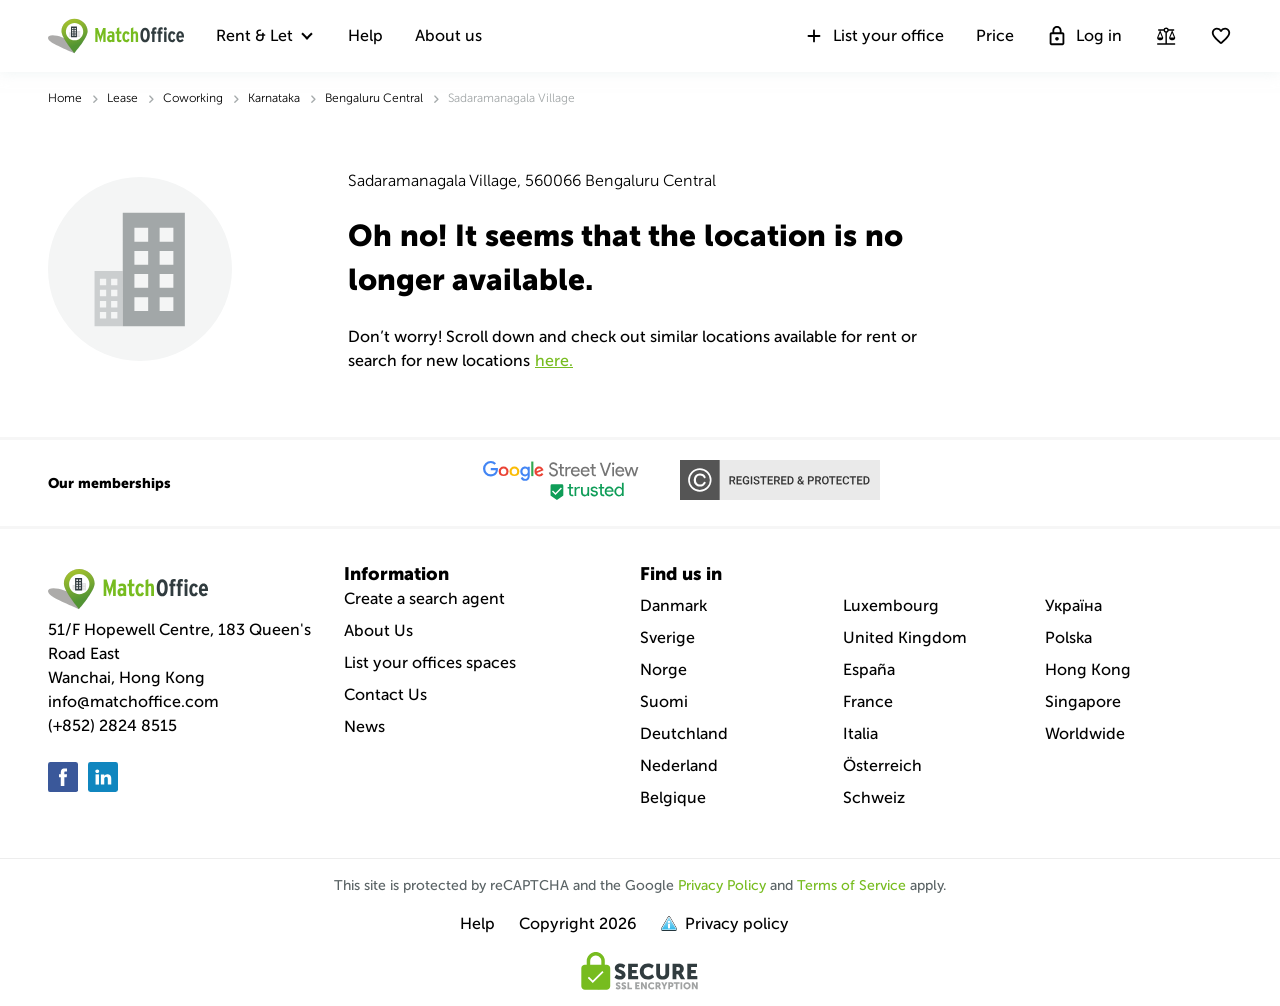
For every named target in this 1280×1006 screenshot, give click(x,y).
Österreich (882, 765)
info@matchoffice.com (133, 701)
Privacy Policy (722, 885)
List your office (873, 36)
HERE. (554, 360)
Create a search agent (424, 598)
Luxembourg (891, 605)
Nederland (679, 765)
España (869, 669)
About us (448, 35)
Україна (1073, 605)
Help (365, 35)
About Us (378, 630)
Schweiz (874, 797)
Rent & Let (254, 35)
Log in (1084, 36)
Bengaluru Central (374, 98)
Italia (860, 733)
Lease (122, 98)
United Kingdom (905, 637)
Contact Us (385, 694)
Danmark (673, 605)
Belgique (673, 797)
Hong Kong (1088, 669)
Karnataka (274, 98)
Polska (1068, 637)
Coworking (193, 98)
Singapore (1083, 701)
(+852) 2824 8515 (112, 725)
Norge (663, 669)
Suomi (664, 701)
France (868, 701)
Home (65, 98)
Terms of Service (851, 885)
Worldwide (1085, 733)
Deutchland (684, 733)
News (364, 726)
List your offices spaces (430, 662)
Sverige (667, 637)
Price (995, 35)
